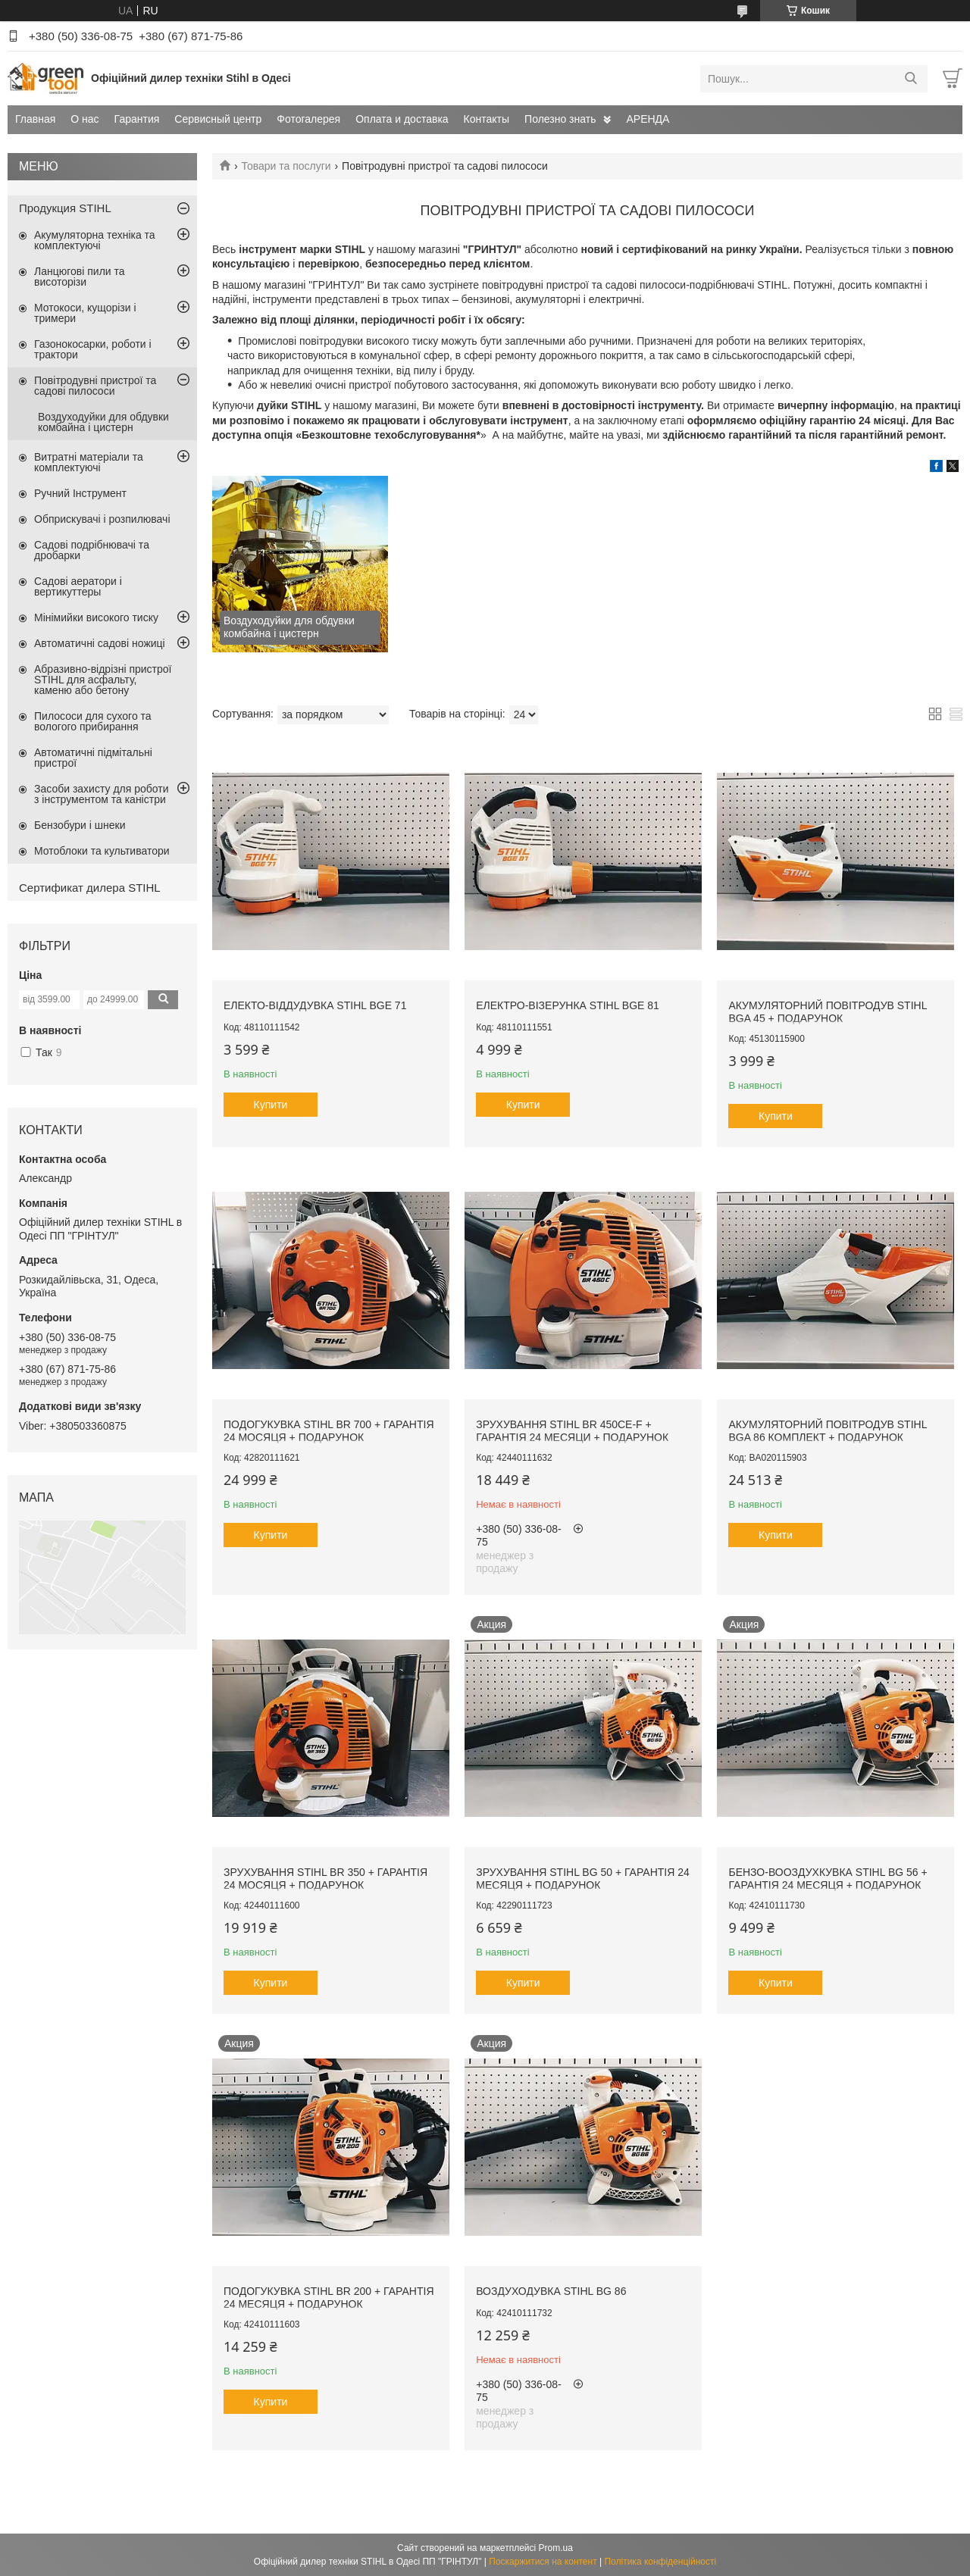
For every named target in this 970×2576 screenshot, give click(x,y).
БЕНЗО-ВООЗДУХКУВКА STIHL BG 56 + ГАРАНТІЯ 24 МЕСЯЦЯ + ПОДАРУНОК (827, 1879)
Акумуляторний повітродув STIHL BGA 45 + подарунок (827, 1012)
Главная (35, 119)
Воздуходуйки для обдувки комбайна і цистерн (103, 422)
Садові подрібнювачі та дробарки (91, 550)
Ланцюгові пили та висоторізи (79, 276)
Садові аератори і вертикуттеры (78, 586)
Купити (271, 1105)
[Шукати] (910, 78)
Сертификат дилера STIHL (90, 887)
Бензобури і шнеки (80, 825)
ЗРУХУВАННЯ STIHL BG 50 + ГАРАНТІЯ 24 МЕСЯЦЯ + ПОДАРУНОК (583, 1879)
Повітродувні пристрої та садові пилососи (95, 385)
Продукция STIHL (65, 208)
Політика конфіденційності (660, 2561)
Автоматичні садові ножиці (99, 643)
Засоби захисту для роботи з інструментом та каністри (101, 794)
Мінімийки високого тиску (96, 617)
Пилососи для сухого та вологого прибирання (93, 721)
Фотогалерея (308, 119)
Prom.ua (556, 2548)
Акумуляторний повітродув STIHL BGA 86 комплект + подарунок (827, 1431)
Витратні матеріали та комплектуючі (88, 462)
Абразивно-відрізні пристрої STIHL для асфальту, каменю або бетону (102, 679)
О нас (84, 119)
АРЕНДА (647, 119)
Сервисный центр (217, 119)
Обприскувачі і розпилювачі (102, 519)
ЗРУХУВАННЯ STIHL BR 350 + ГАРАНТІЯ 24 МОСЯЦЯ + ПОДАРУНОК (325, 1879)
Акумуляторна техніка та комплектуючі (94, 240)
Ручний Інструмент (80, 493)
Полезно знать (560, 119)
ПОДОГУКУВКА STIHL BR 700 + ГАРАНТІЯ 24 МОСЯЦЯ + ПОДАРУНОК (329, 1431)
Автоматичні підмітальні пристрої (93, 757)
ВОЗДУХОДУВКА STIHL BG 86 (551, 2291)
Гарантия (137, 119)
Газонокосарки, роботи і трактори (93, 349)
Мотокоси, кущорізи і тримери (85, 313)
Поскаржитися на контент (542, 2561)
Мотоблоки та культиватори (102, 851)
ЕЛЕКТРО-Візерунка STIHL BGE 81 (567, 1005)
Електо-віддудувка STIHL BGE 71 (315, 1005)
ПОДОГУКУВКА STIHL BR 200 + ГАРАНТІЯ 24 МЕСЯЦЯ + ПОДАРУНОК (329, 2298)
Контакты (486, 119)
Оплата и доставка (401, 119)
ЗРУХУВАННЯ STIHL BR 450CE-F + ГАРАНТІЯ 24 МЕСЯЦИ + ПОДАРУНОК (572, 1431)
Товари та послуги (285, 166)
